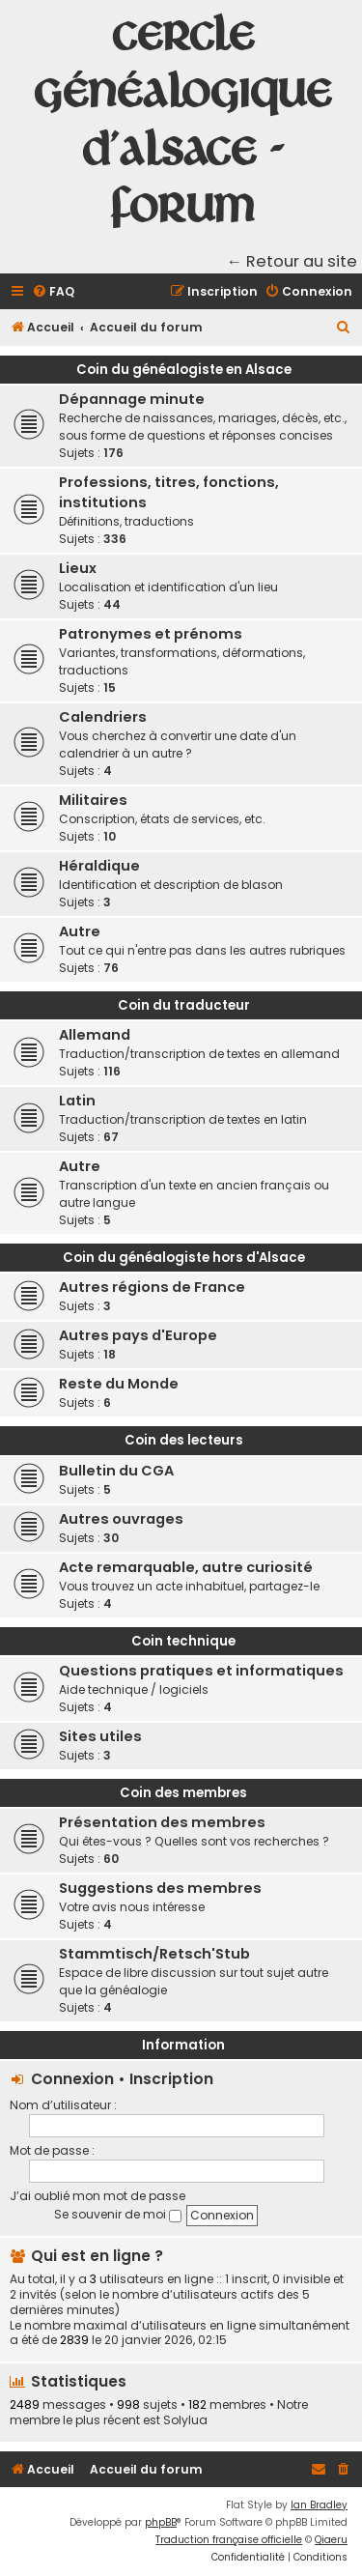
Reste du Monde (119, 1383)
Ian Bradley (319, 2505)
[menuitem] (53, 292)
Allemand (94, 1035)
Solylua (185, 2420)
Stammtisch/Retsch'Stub (154, 1953)
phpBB (161, 2522)
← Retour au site (292, 261)
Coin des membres (183, 1793)
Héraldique (99, 865)
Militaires (93, 800)
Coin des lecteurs (184, 1440)
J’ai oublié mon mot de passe (97, 2196)
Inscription (171, 2079)
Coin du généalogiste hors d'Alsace (184, 1257)
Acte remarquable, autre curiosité (186, 1567)
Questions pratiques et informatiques (201, 1670)
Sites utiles (100, 1736)
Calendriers (103, 717)
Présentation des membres (162, 1822)
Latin (77, 1100)
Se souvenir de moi (117, 2214)
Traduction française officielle (228, 2540)
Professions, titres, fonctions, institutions (169, 492)
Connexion (72, 2079)
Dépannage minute (132, 399)
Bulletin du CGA (116, 1470)
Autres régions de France (152, 1287)
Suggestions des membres (160, 1888)
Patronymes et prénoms (150, 634)
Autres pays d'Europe (138, 1335)
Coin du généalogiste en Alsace (184, 369)
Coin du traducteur (184, 1005)
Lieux (78, 568)
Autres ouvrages (121, 1519)
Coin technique (183, 1641)
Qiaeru (331, 2540)
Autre (79, 931)
